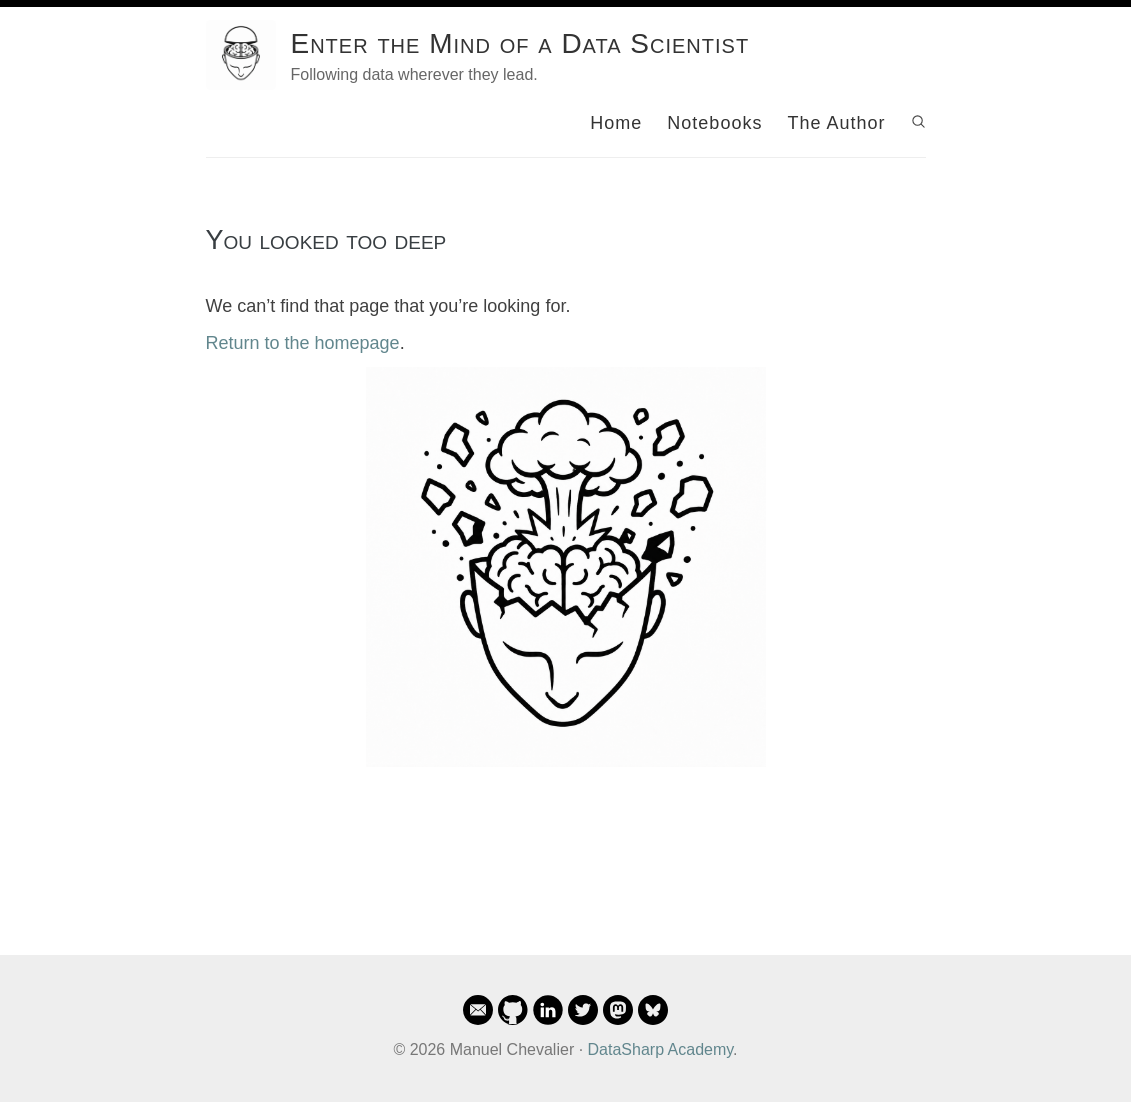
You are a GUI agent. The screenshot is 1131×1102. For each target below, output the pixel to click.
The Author (836, 123)
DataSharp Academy (661, 1049)
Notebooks (714, 123)
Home (616, 123)
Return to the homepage (303, 343)
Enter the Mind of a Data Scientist (520, 43)
